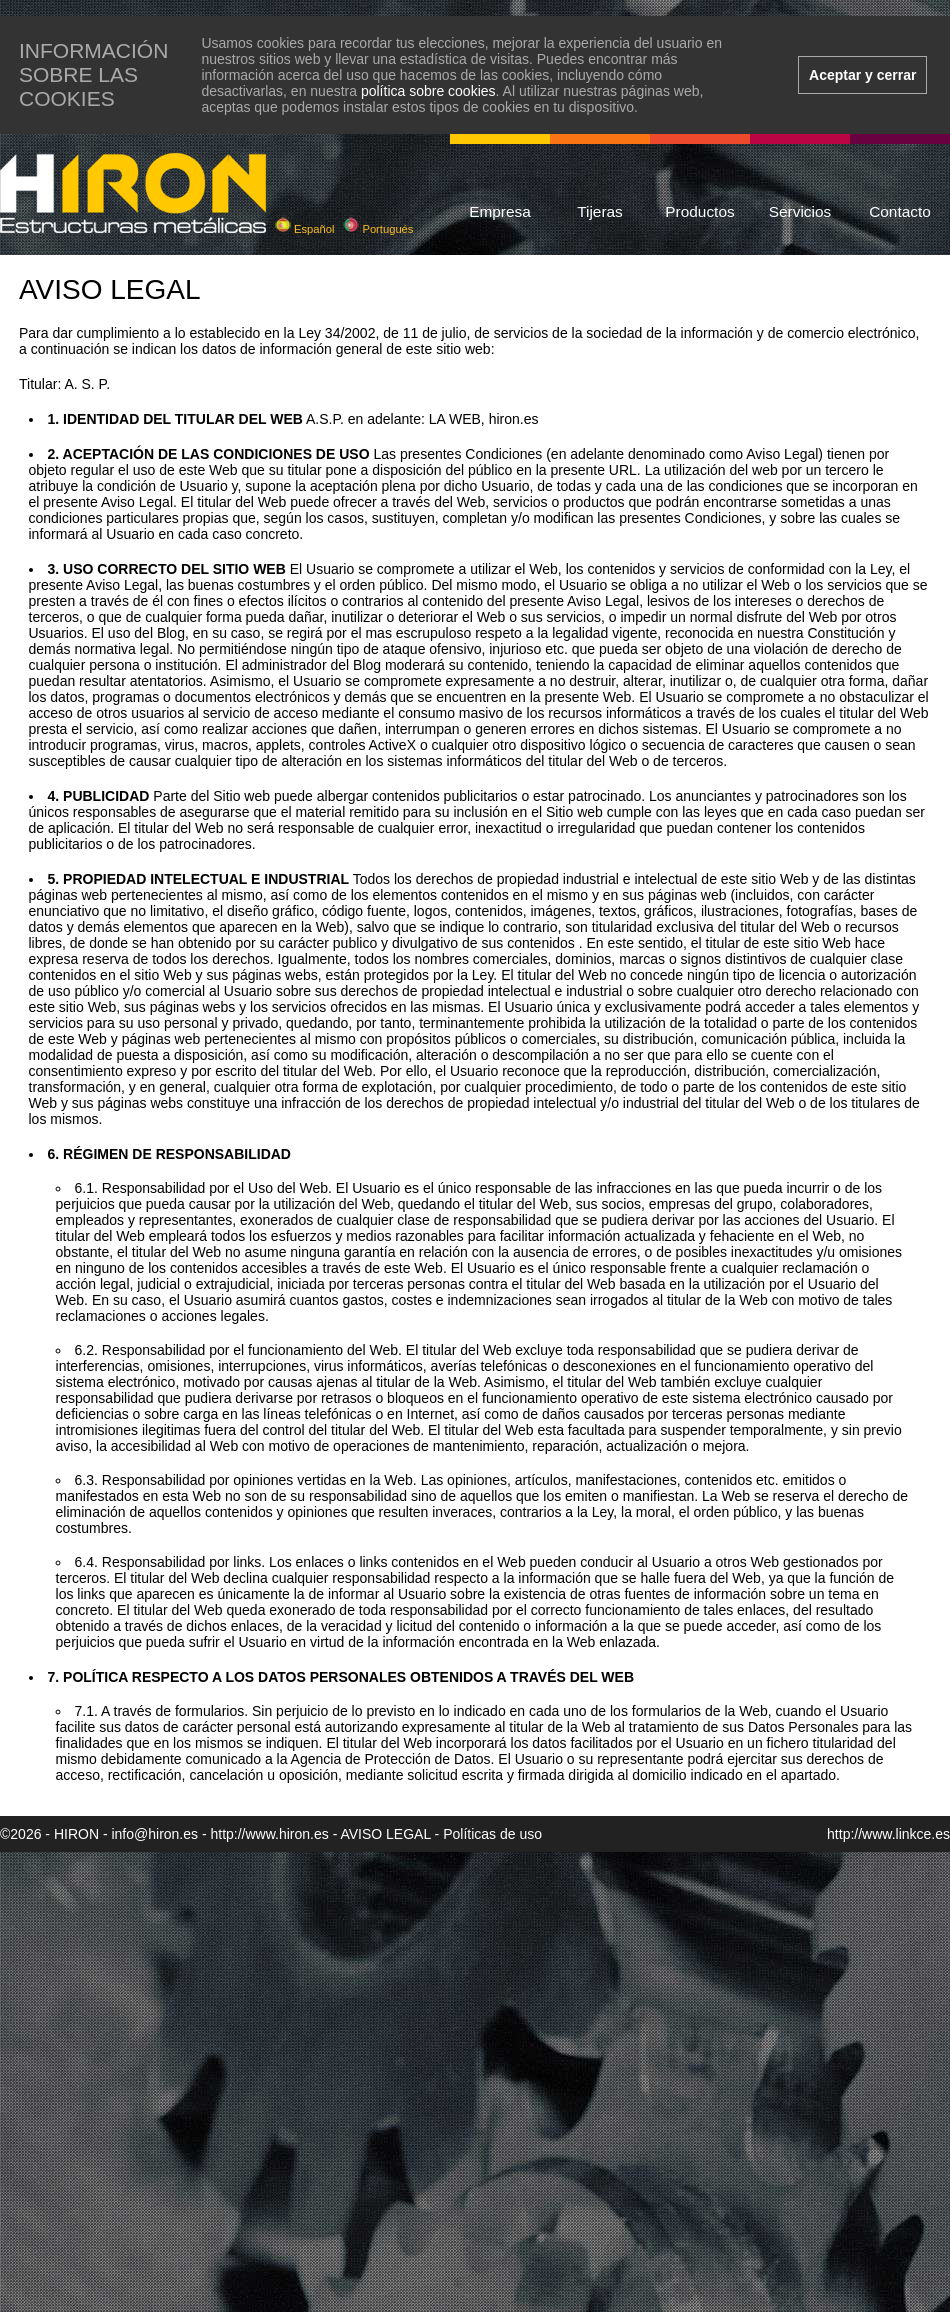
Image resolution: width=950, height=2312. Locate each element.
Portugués (378, 229)
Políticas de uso (492, 1834)
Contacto (900, 211)
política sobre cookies (428, 91)
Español (305, 229)
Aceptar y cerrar (862, 75)
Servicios (800, 211)
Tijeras (600, 211)
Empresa (500, 211)
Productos (699, 211)
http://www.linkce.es (888, 1834)
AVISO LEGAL (385, 1834)
